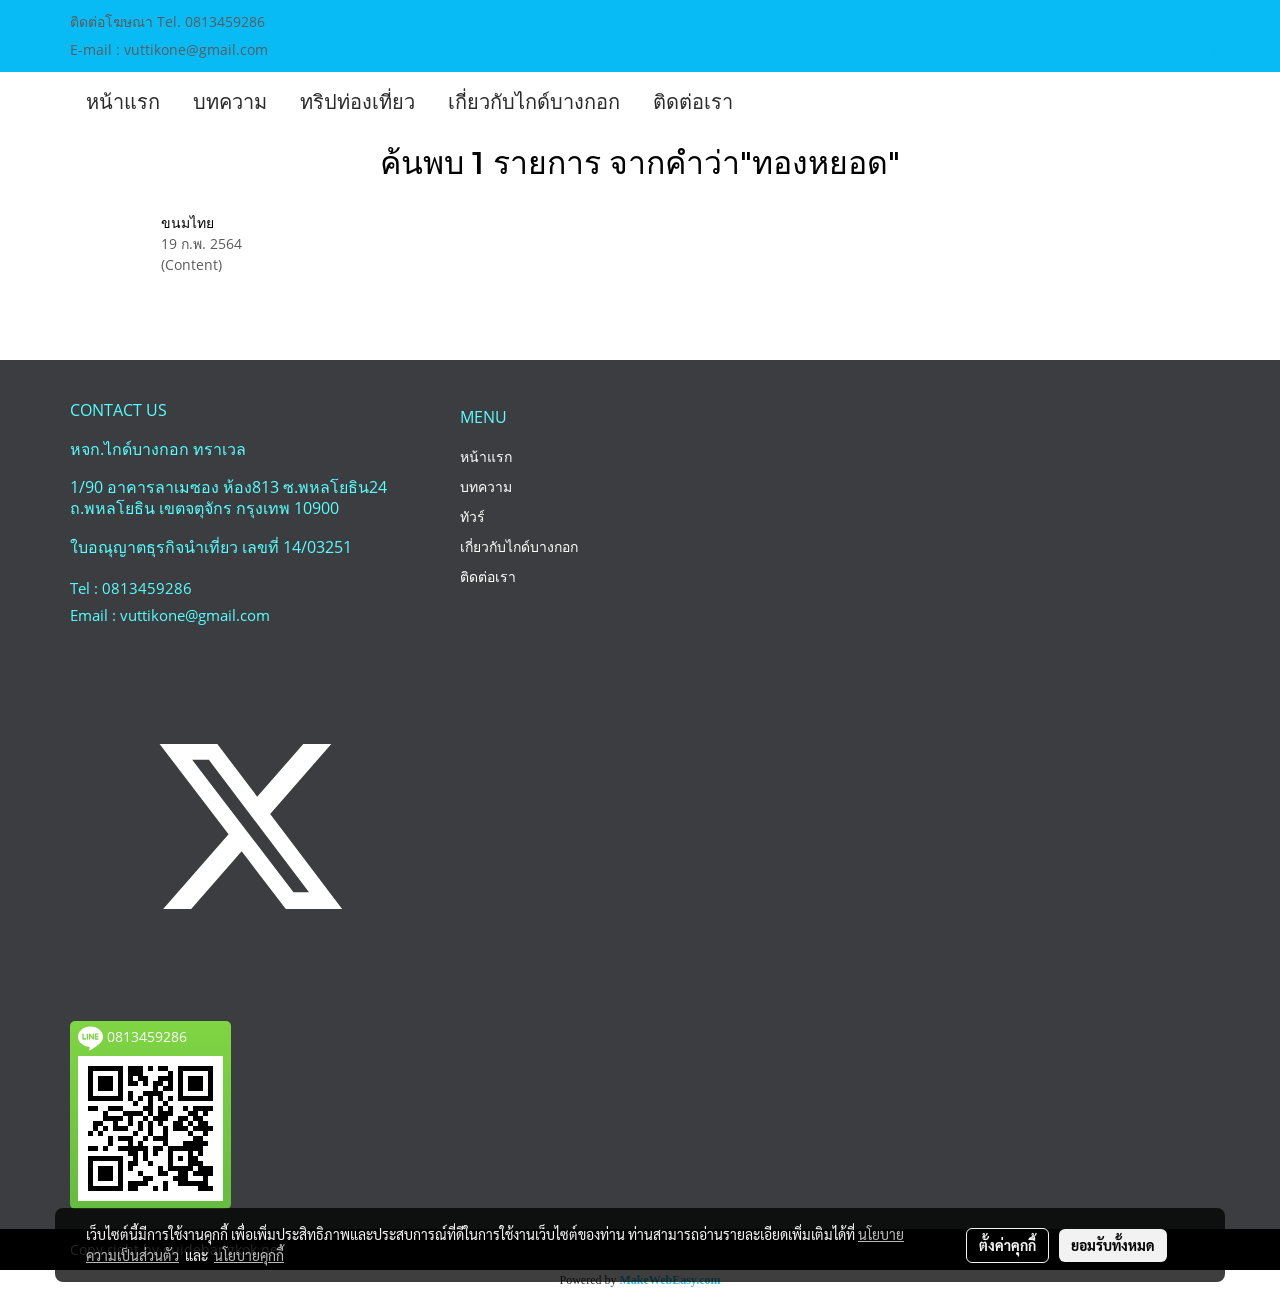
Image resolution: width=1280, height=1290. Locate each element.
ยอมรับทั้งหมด (1113, 1245)
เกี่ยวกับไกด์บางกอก (534, 102)
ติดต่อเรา (693, 102)
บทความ (230, 102)
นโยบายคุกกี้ (249, 1255)
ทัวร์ (472, 516)
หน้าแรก (123, 102)
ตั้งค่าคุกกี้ (1007, 1245)
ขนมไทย (187, 222)
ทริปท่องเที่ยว (357, 102)
